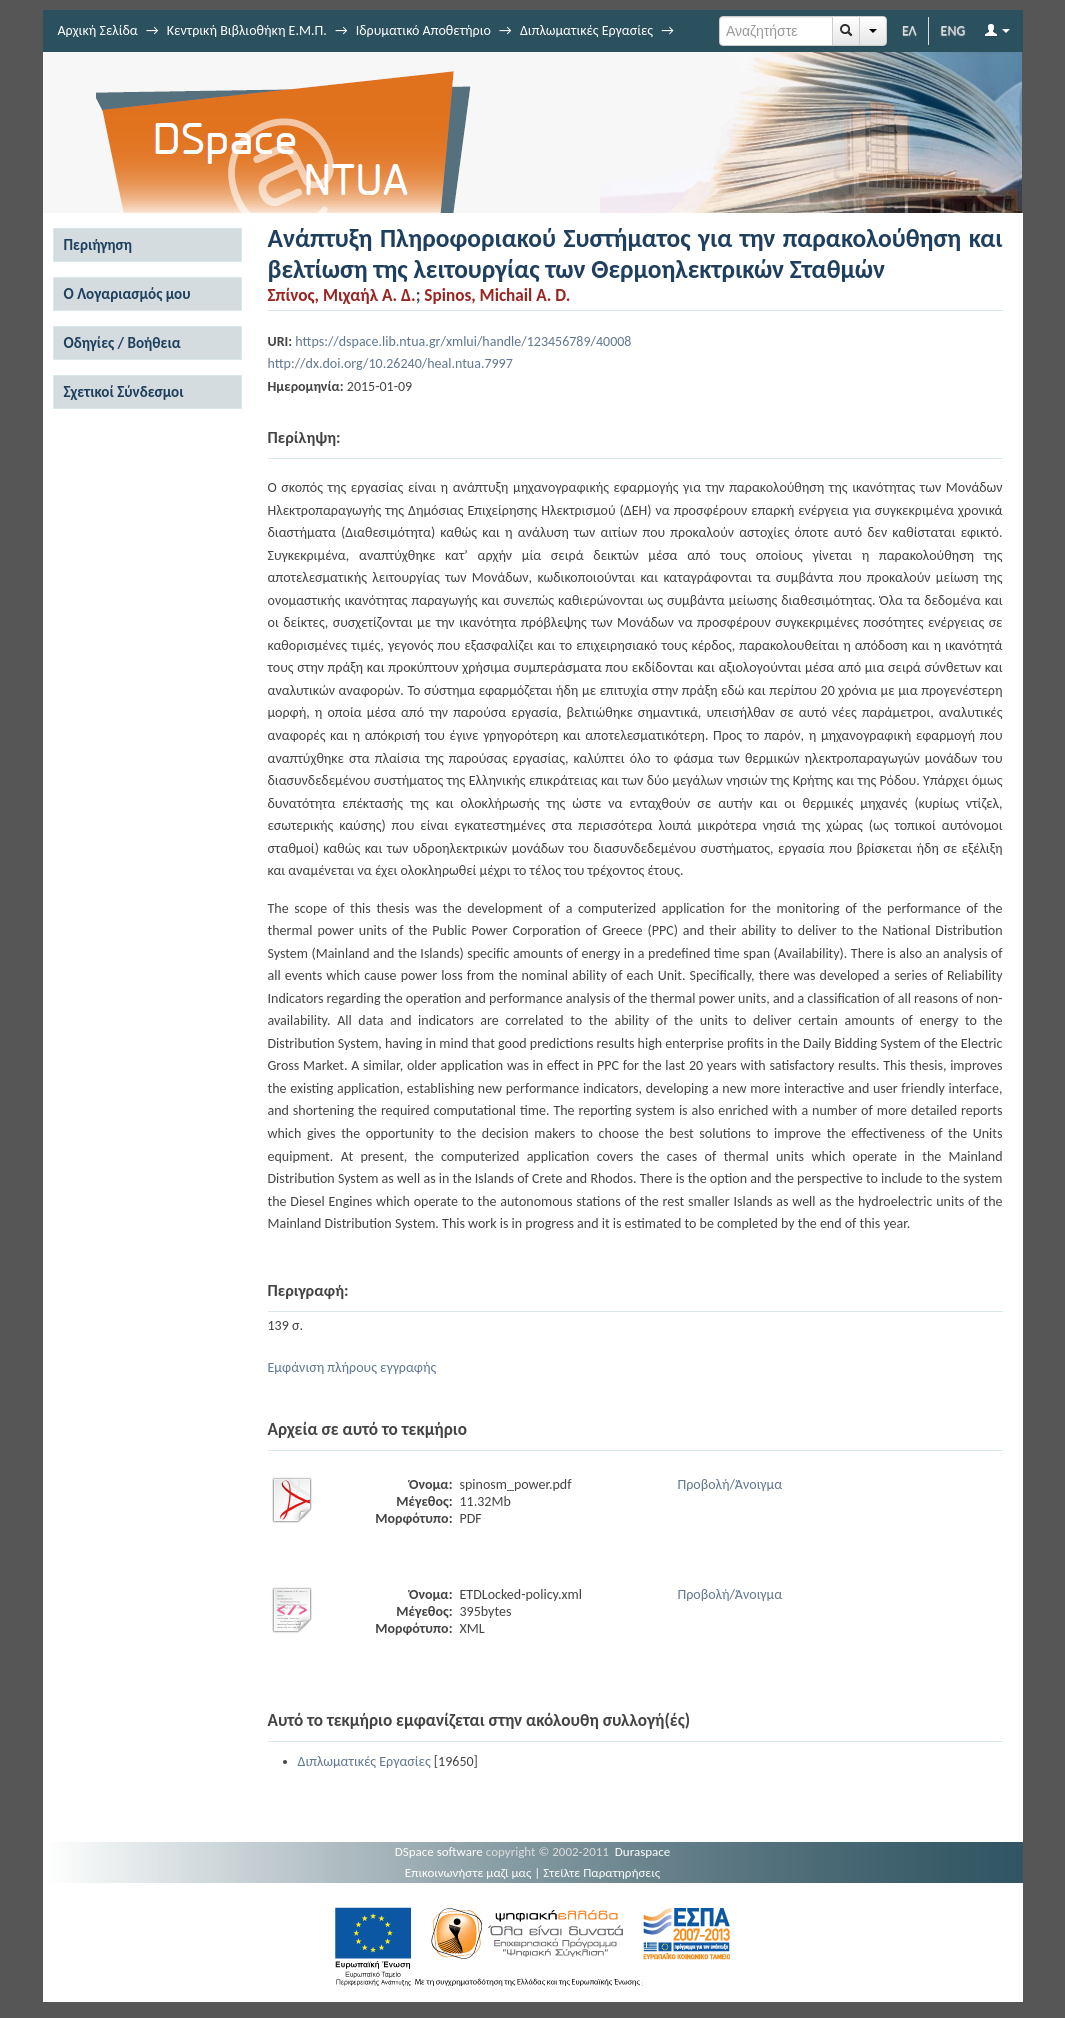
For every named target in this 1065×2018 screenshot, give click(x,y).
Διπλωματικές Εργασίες (586, 30)
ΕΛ (909, 30)
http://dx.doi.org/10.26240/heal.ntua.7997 (390, 363)
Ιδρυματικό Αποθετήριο (423, 30)
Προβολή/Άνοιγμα (730, 1484)
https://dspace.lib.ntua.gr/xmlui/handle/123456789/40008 (463, 341)
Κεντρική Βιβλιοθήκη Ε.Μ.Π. (247, 30)
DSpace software (439, 1851)
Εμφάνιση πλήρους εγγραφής (352, 1367)
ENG (953, 30)
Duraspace (643, 1851)
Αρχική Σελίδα (98, 30)
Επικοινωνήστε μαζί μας (468, 1872)
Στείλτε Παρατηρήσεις (601, 1872)
